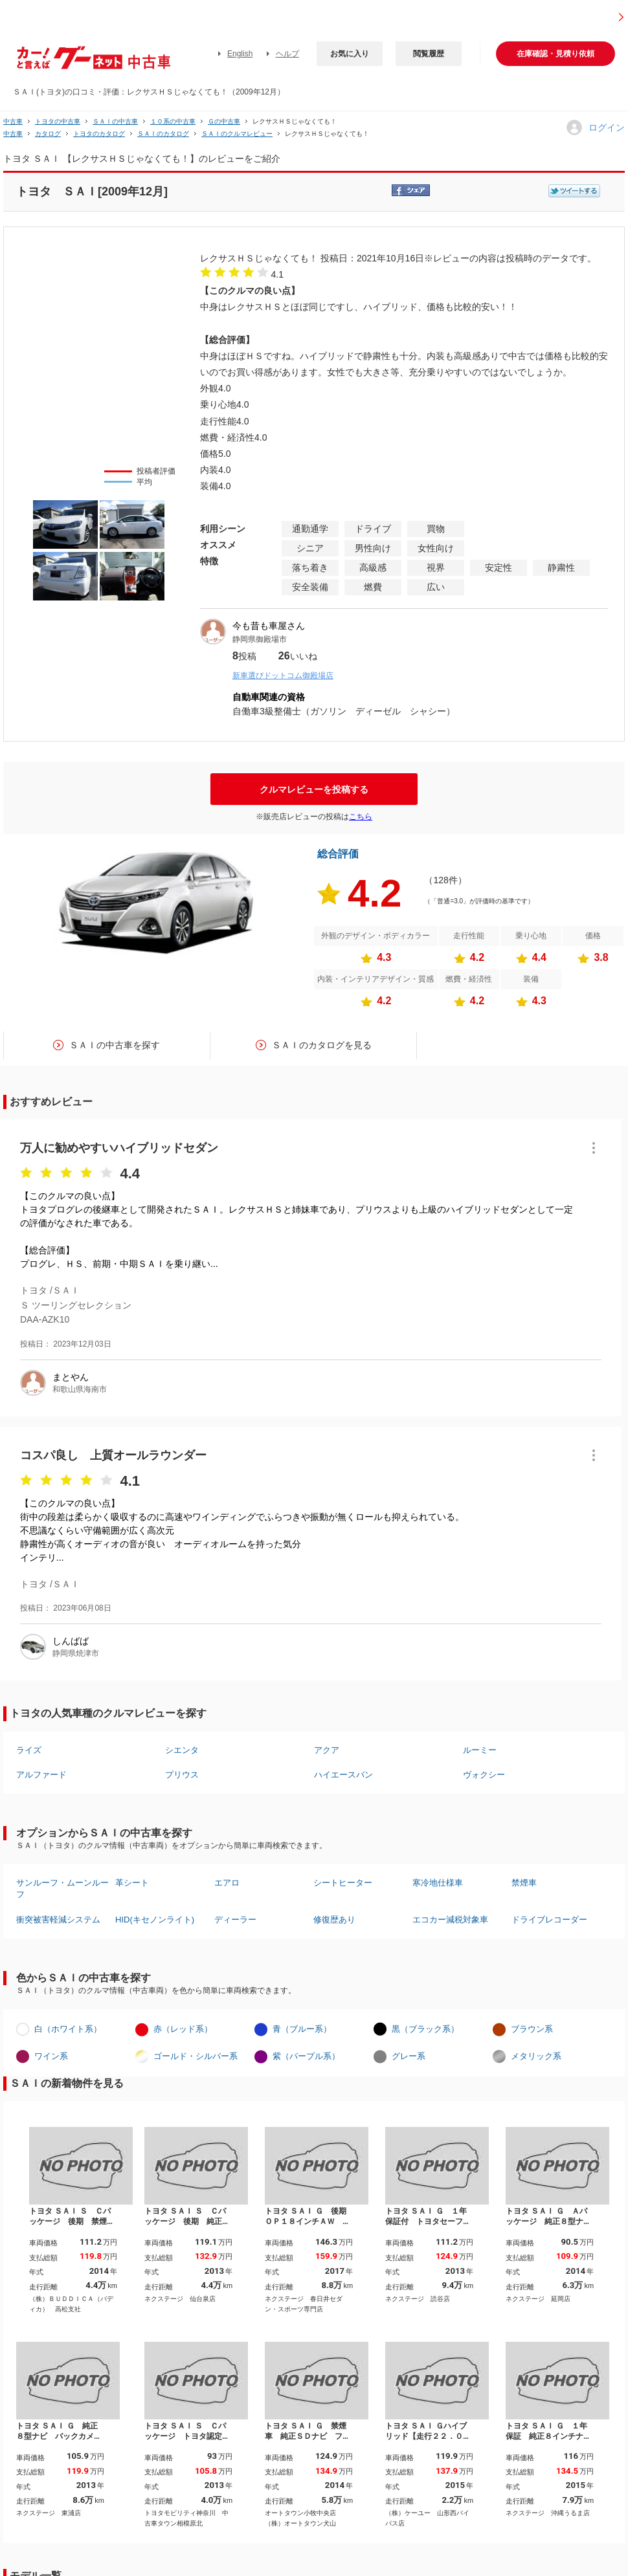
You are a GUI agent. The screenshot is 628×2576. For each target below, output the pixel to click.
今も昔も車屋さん (268, 626)
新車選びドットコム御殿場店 (282, 675)
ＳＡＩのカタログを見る (322, 1045)
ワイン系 (51, 2056)
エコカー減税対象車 (450, 1919)
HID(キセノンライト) (154, 1919)
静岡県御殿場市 (259, 639)
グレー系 (408, 2056)
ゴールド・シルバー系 (195, 2056)
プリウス (182, 1774)
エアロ (227, 1883)
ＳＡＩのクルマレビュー (237, 133)
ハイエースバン (343, 1774)
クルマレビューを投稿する (314, 789)
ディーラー (235, 1919)
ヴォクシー (484, 1774)
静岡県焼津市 (75, 1653)
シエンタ (182, 1750)
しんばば (70, 1641)
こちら (360, 816)
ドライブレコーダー (549, 1919)
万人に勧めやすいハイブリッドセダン (119, 1147)
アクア (326, 1750)
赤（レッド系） (182, 2029)
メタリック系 (536, 2056)
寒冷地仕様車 (437, 1883)
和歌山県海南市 (79, 1389)
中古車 (13, 121)
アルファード (41, 1774)
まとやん (70, 1377)
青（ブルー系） (302, 2029)
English (239, 53)
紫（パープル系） (306, 2056)
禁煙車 (524, 1883)
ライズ (28, 1750)
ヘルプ (287, 53)
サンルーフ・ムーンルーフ (62, 1888)
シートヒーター (342, 1883)
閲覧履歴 (428, 53)
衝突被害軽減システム (58, 1919)
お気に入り (349, 53)
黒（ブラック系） (425, 2029)
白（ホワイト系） (68, 2029)
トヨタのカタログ (99, 133)
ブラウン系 (532, 2029)
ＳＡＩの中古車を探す (114, 1045)
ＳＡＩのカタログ (163, 133)
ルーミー (480, 1750)
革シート (132, 1883)
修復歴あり (334, 1919)
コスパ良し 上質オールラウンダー (113, 1455)
